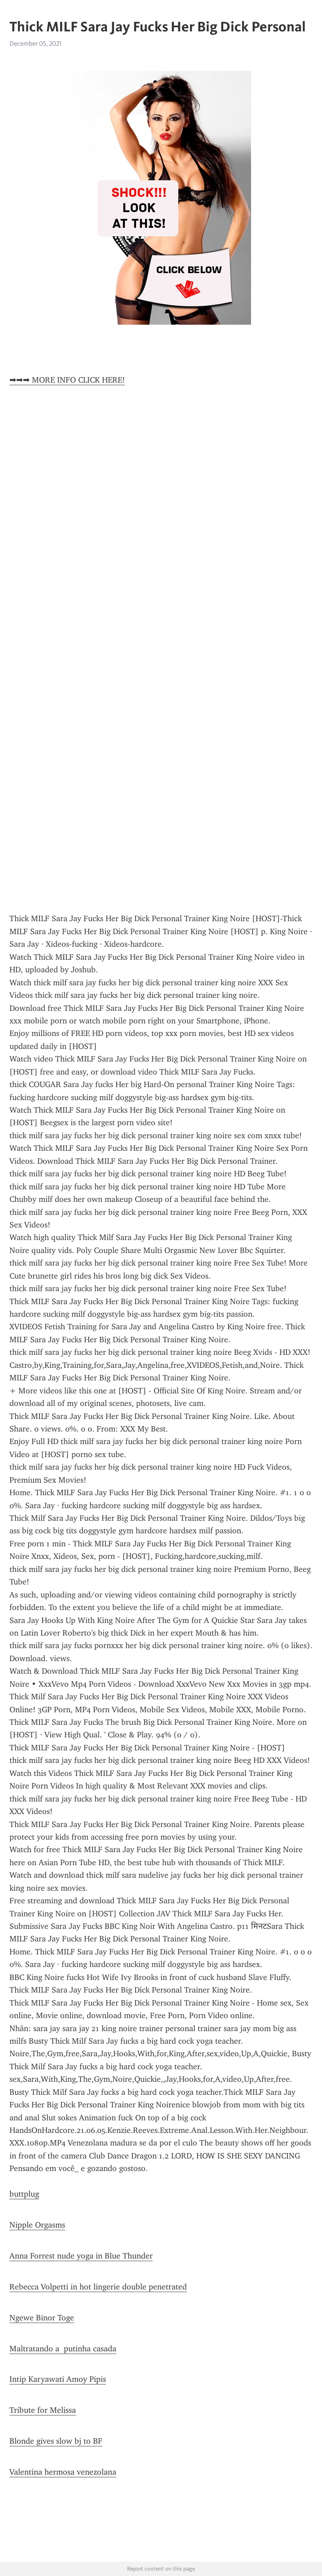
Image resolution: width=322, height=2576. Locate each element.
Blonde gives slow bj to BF (55, 2441)
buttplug (24, 2194)
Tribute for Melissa (42, 2410)
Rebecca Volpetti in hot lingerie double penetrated (98, 2287)
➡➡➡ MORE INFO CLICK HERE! (67, 380)
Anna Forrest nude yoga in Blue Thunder (81, 2256)
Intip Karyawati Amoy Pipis (57, 2379)
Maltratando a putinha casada (62, 2349)
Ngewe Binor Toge (41, 2318)
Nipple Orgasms (37, 2225)
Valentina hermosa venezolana (62, 2472)
